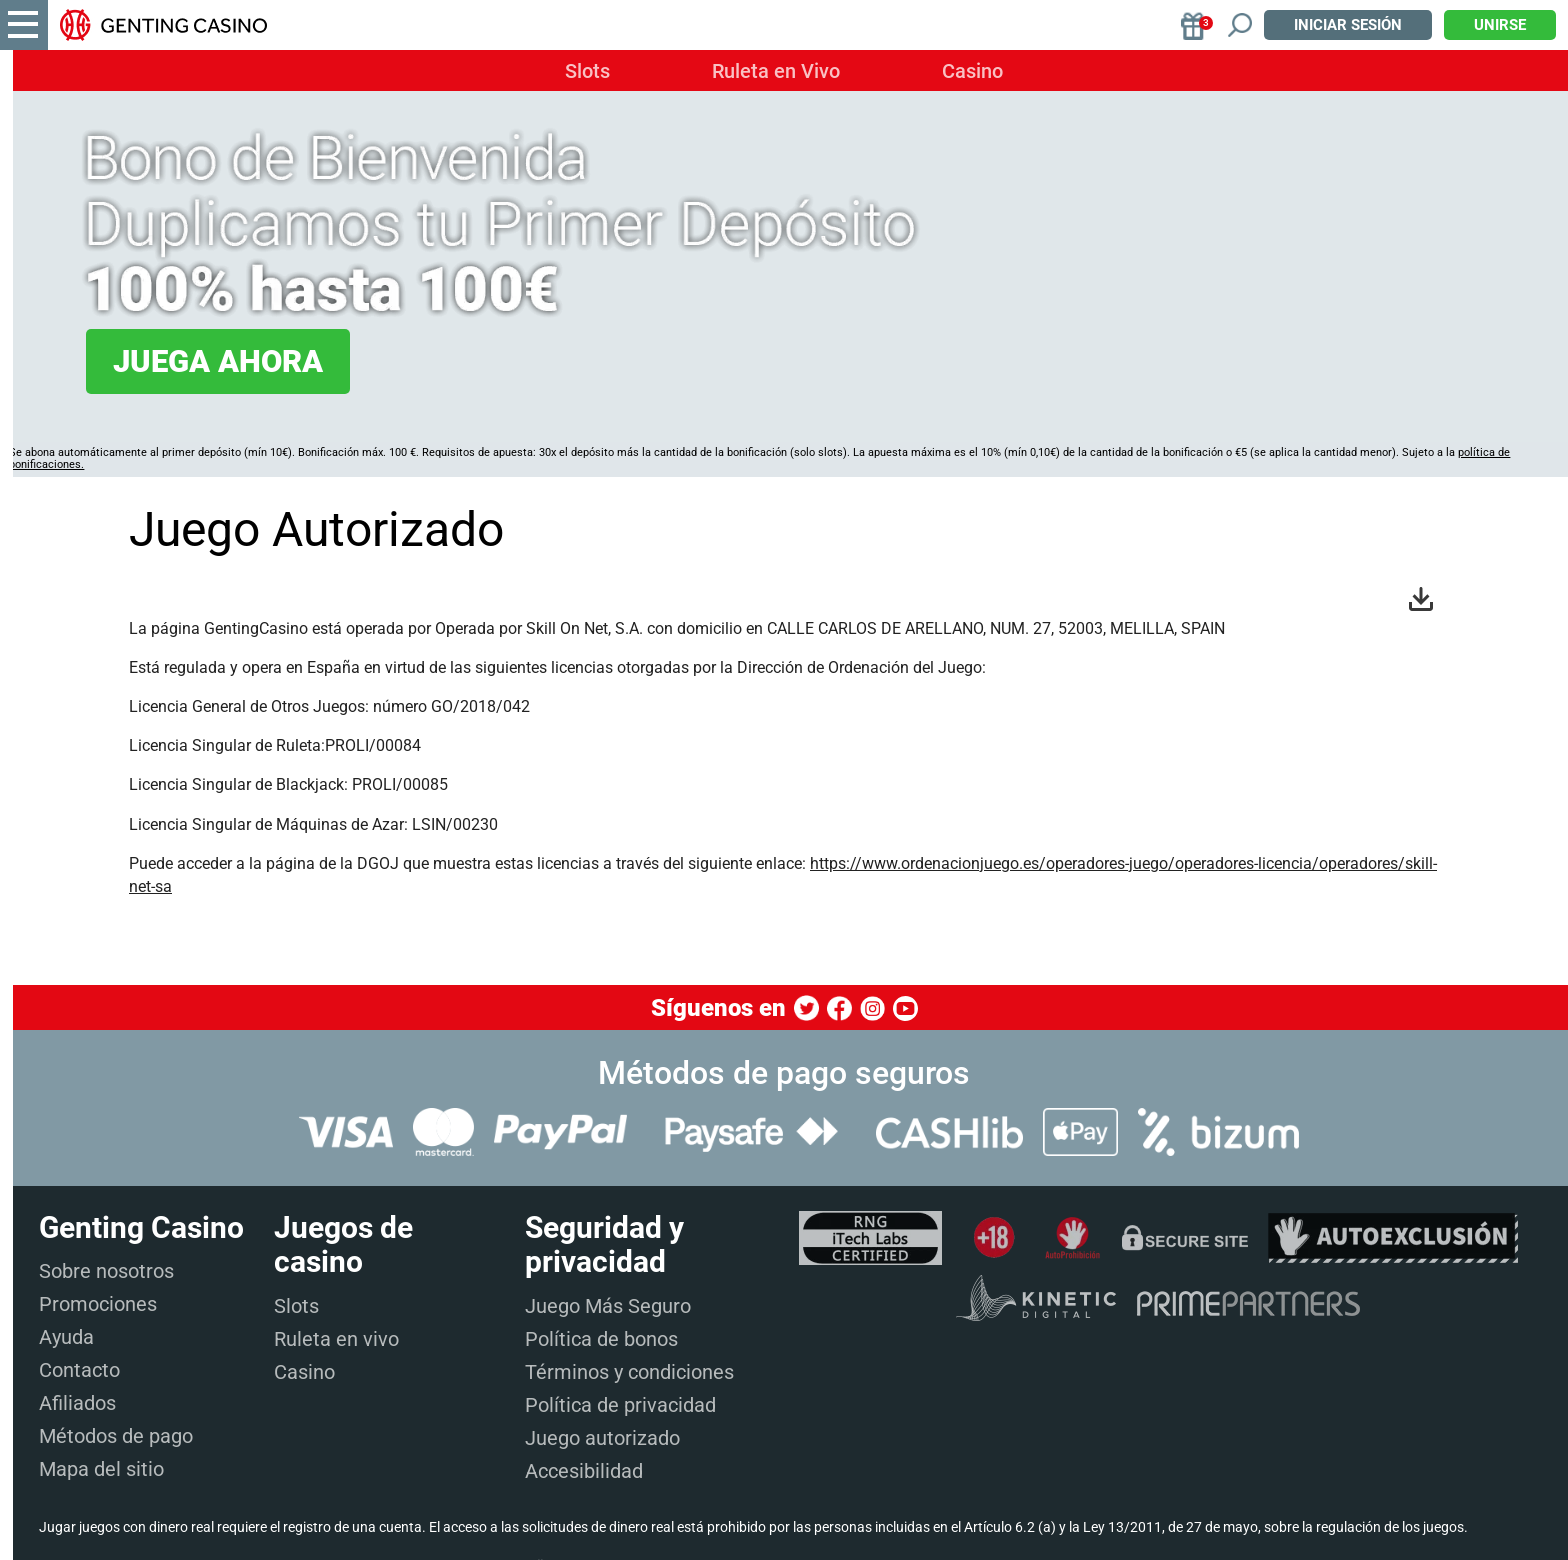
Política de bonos (601, 1339)
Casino (972, 71)
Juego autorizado (602, 1438)
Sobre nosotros (106, 1271)
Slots (587, 71)
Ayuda (66, 1337)
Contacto (79, 1370)
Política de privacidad (620, 1405)
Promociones (98, 1304)
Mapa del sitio (101, 1469)
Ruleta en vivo (336, 1339)
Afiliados (77, 1403)
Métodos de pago (116, 1436)
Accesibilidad (584, 1471)
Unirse (1500, 25)
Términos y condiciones (629, 1372)
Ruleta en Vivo (776, 71)
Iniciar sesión (1348, 25)
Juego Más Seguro (608, 1306)
